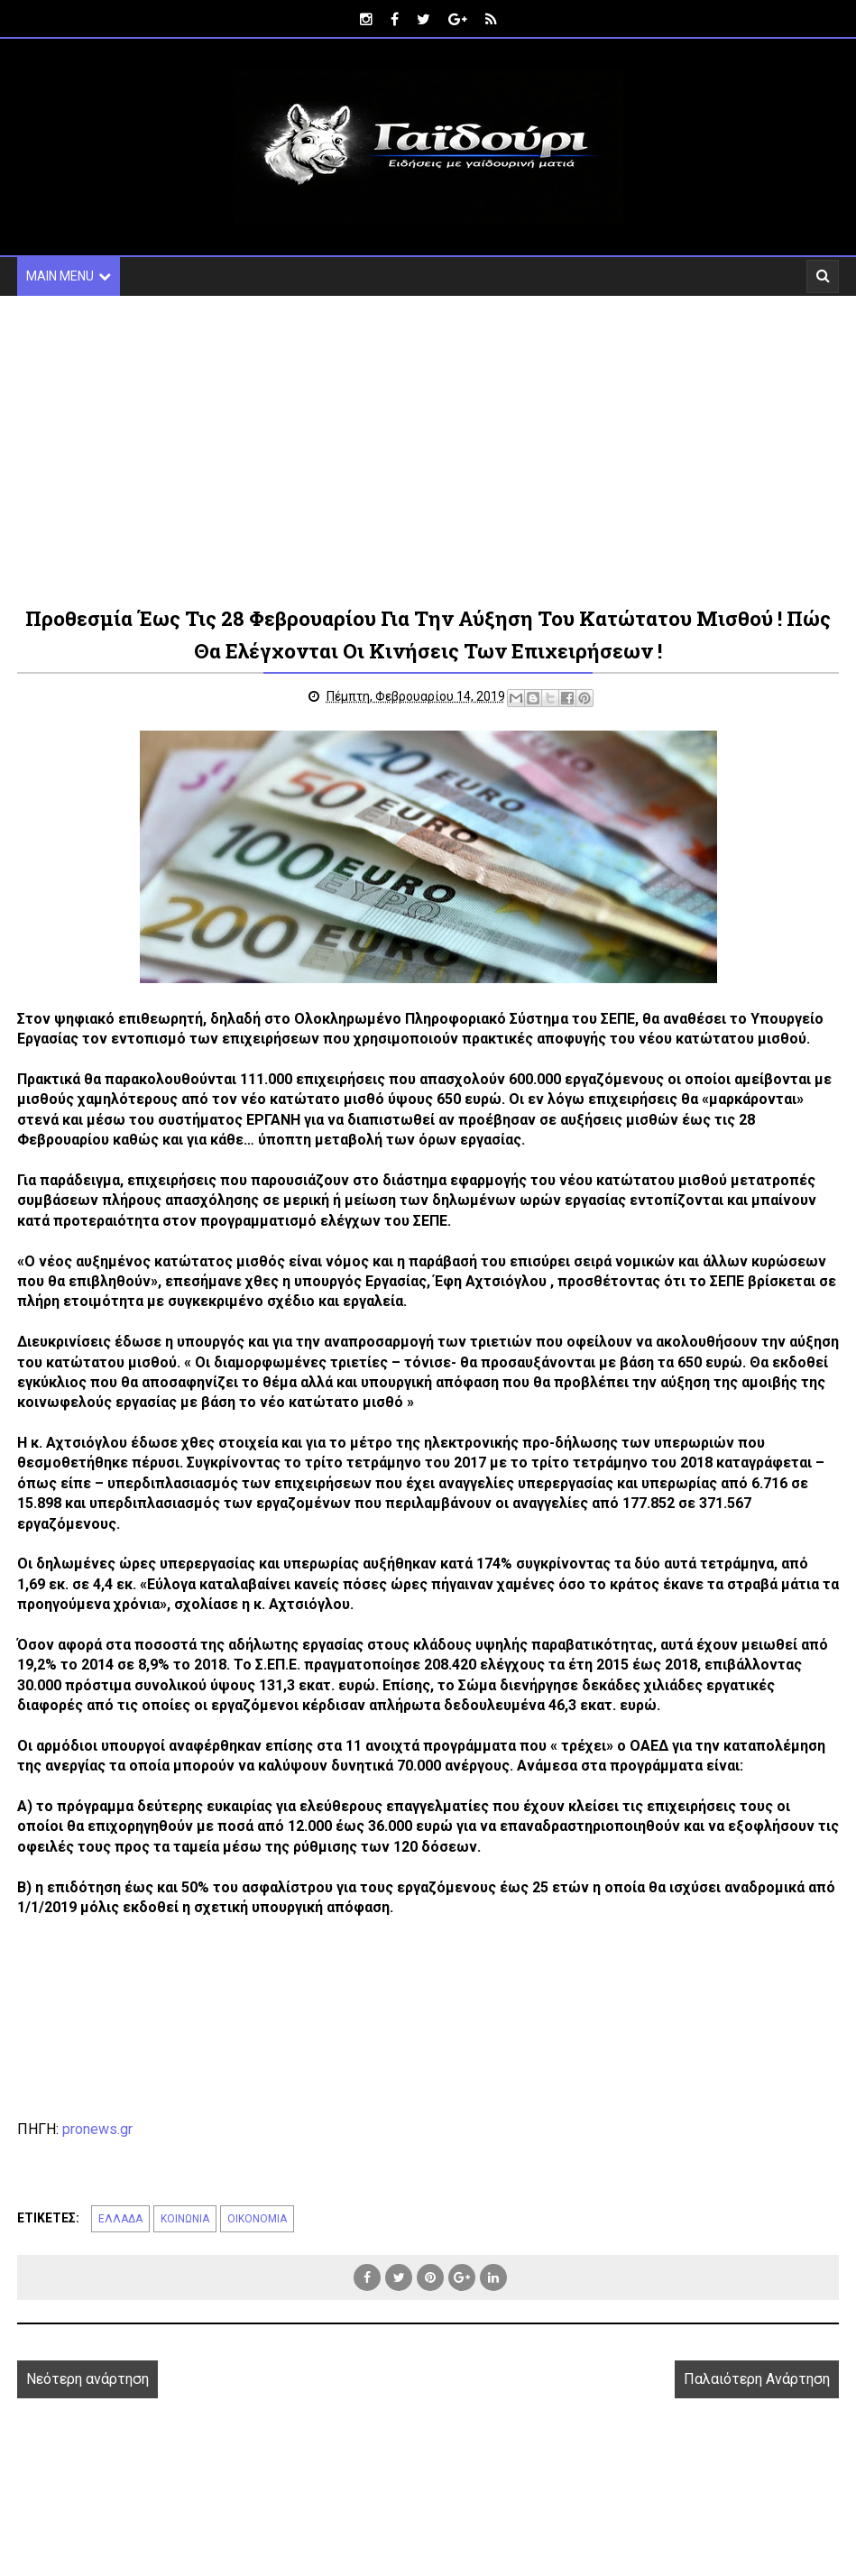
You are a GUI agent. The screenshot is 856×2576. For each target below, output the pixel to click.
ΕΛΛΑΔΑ (120, 2219)
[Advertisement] (428, 449)
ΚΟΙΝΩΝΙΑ (185, 2219)
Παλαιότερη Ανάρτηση (757, 2378)
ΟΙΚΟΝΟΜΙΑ (257, 2219)
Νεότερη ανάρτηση (87, 2378)
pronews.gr (97, 2129)
